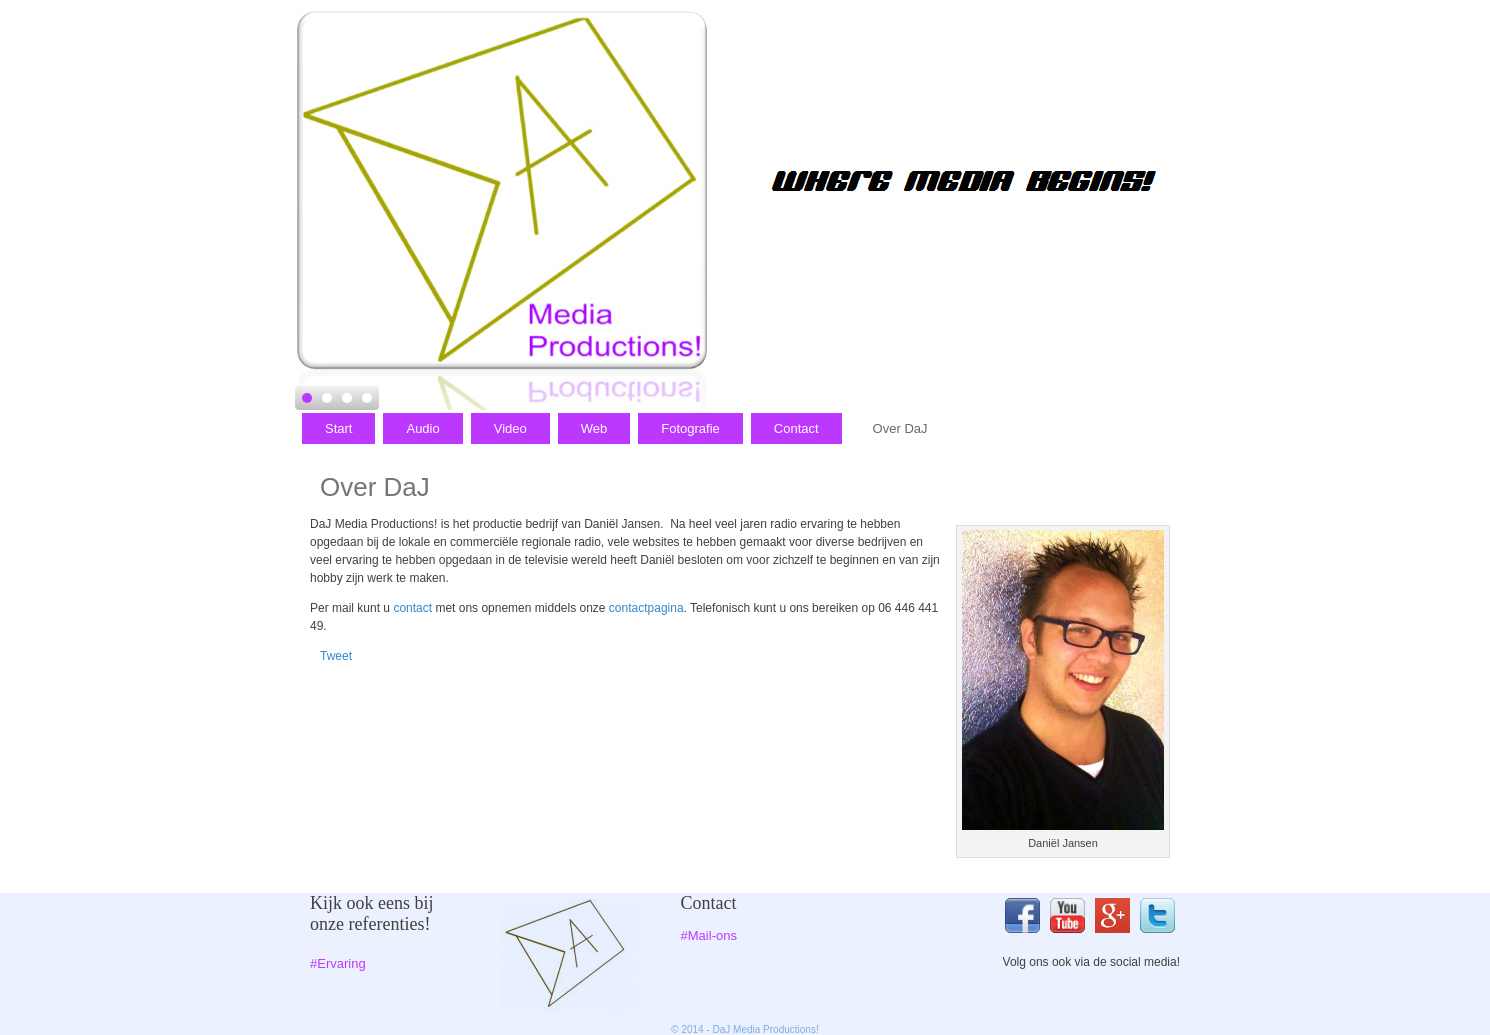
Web (594, 428)
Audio (422, 428)
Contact (796, 428)
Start (338, 428)
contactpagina (646, 608)
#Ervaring (338, 963)
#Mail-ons (709, 935)
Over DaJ (900, 428)
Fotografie (690, 428)
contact (414, 608)
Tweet (336, 656)
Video (510, 428)
